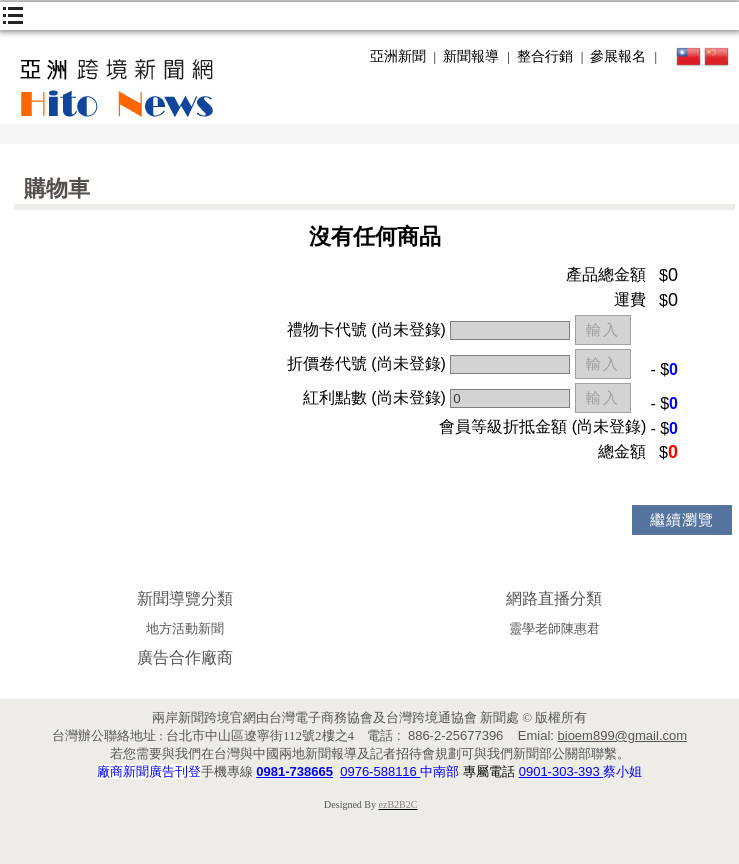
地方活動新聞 (185, 628)
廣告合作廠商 (185, 657)
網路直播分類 (554, 598)
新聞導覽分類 (185, 598)
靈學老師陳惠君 (554, 628)
